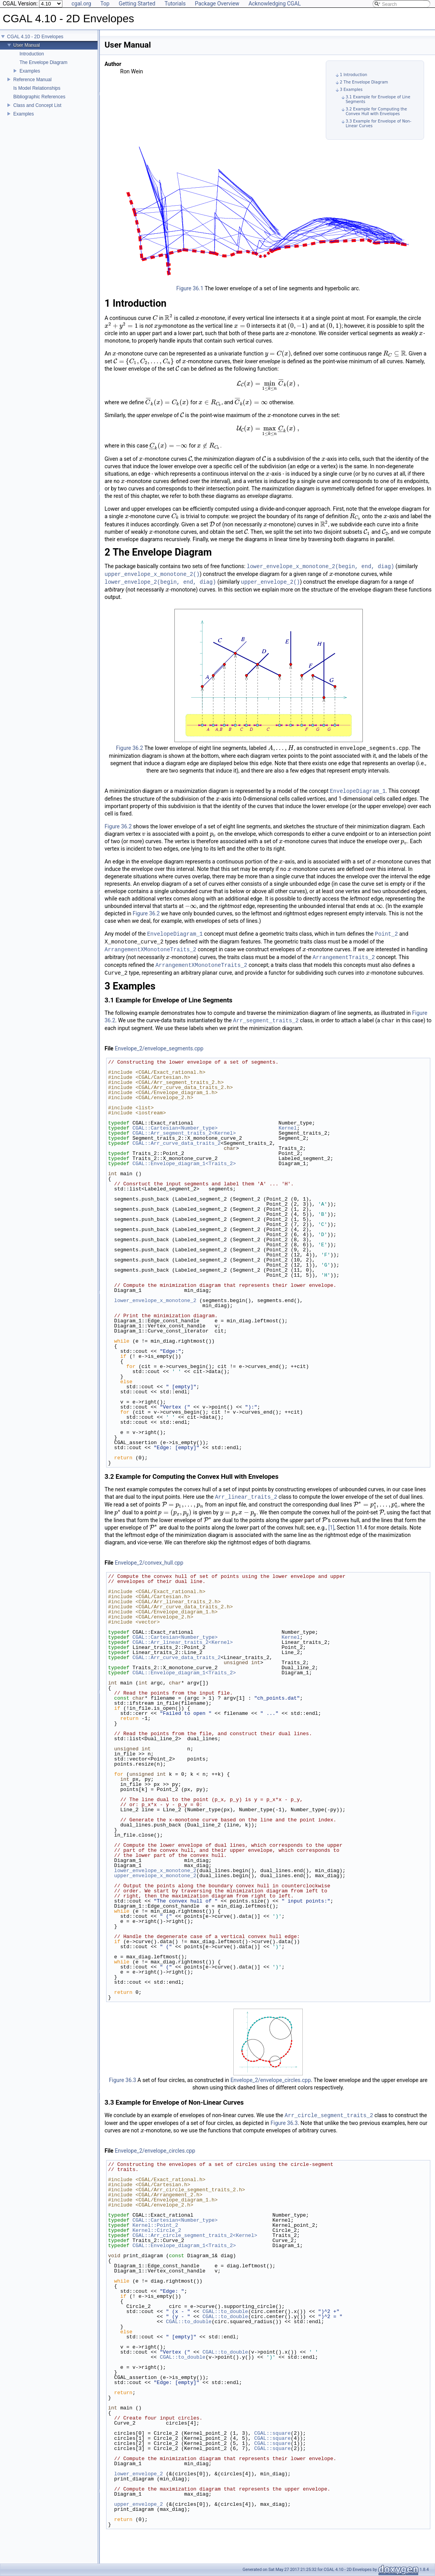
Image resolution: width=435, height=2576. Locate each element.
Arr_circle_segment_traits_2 (328, 2115)
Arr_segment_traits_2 (265, 1020)
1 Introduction (353, 75)
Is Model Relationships (36, 88)
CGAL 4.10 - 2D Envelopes (35, 36)
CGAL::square (272, 2433)
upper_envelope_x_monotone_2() (152, 574)
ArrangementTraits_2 (343, 957)
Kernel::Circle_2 (156, 2230)
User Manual (26, 45)
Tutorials (175, 3)
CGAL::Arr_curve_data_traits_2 (176, 1143)
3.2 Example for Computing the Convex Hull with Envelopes (376, 111)
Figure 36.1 (190, 288)
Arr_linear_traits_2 (246, 1497)
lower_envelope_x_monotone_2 (155, 1300)
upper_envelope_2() (270, 582)
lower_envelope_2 (138, 2473)
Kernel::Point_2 (155, 2225)
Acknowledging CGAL (275, 3)
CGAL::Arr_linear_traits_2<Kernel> (182, 1642)
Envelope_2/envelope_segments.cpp (159, 1048)
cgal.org (81, 3)
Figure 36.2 (129, 748)
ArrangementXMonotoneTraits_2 (150, 949)
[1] (331, 1527)
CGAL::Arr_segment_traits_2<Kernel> (184, 1133)
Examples (30, 71)
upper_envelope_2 (138, 2504)
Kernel (288, 1128)
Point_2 (386, 934)
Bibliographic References (39, 96)
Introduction (32, 54)
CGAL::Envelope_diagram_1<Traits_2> (184, 1163)
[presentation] (155, 318)
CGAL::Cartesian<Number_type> (174, 1128)
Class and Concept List (37, 105)
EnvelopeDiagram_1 (357, 791)
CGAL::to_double (225, 2311)
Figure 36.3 (122, 2080)
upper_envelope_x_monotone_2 (155, 1875)
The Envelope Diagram (43, 62)
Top (105, 3)
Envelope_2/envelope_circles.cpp (271, 2080)
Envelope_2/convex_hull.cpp (149, 1563)
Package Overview (217, 3)
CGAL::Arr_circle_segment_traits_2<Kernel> (194, 2235)
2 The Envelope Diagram (364, 82)
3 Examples (351, 89)
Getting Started (137, 3)
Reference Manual (32, 79)
